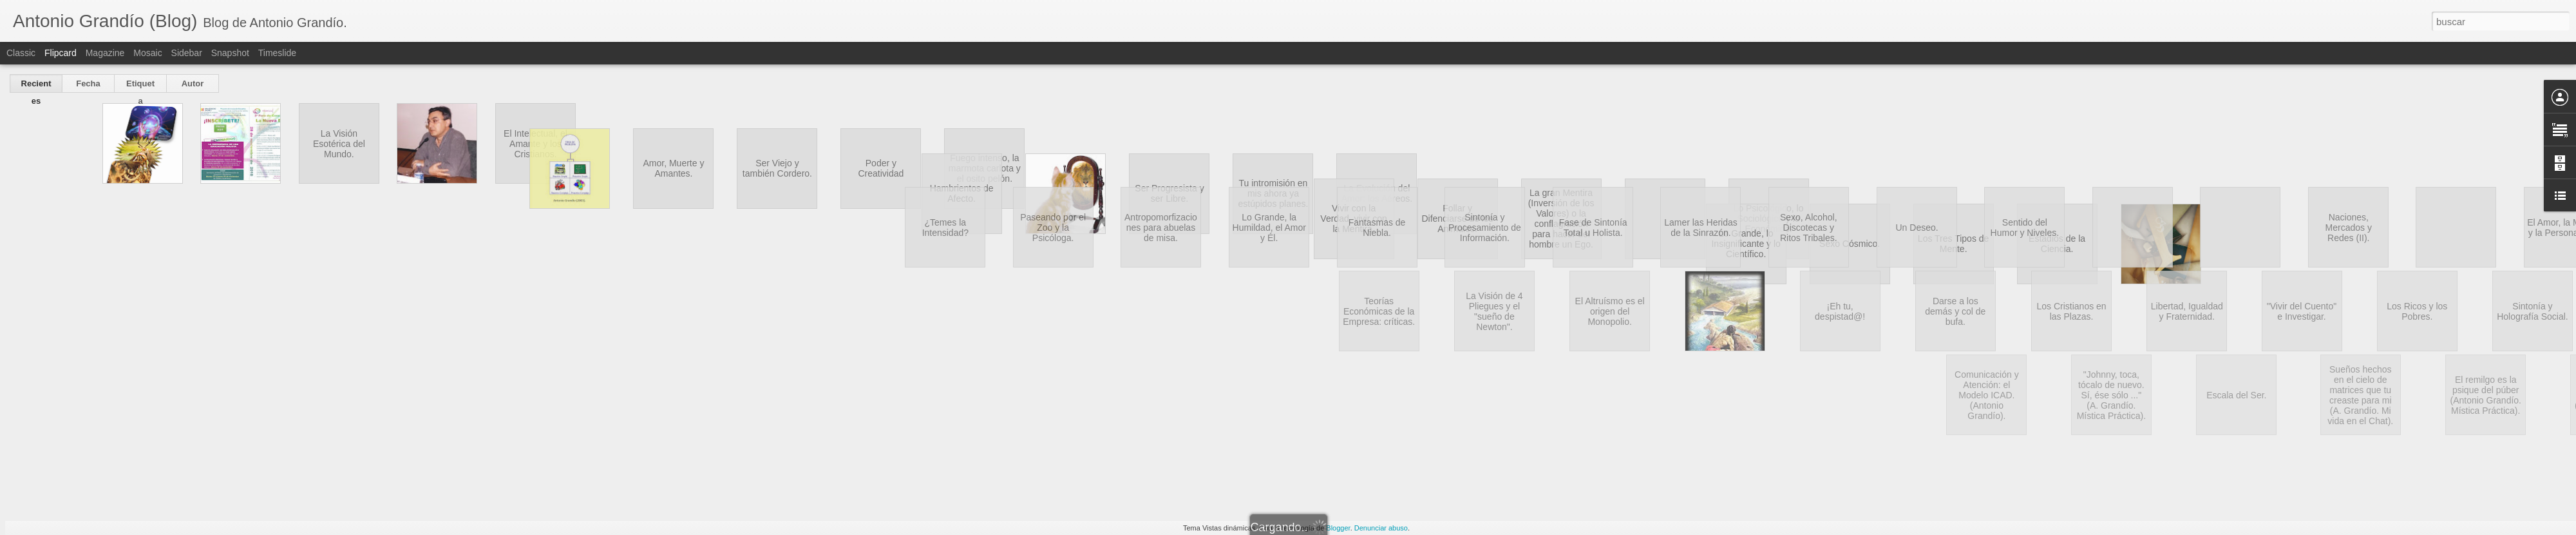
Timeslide (277, 53)
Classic (20, 53)
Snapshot (230, 53)
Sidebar (186, 53)
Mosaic (147, 53)
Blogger (1338, 528)
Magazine (105, 53)
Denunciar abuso (1381, 528)
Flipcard (60, 53)
